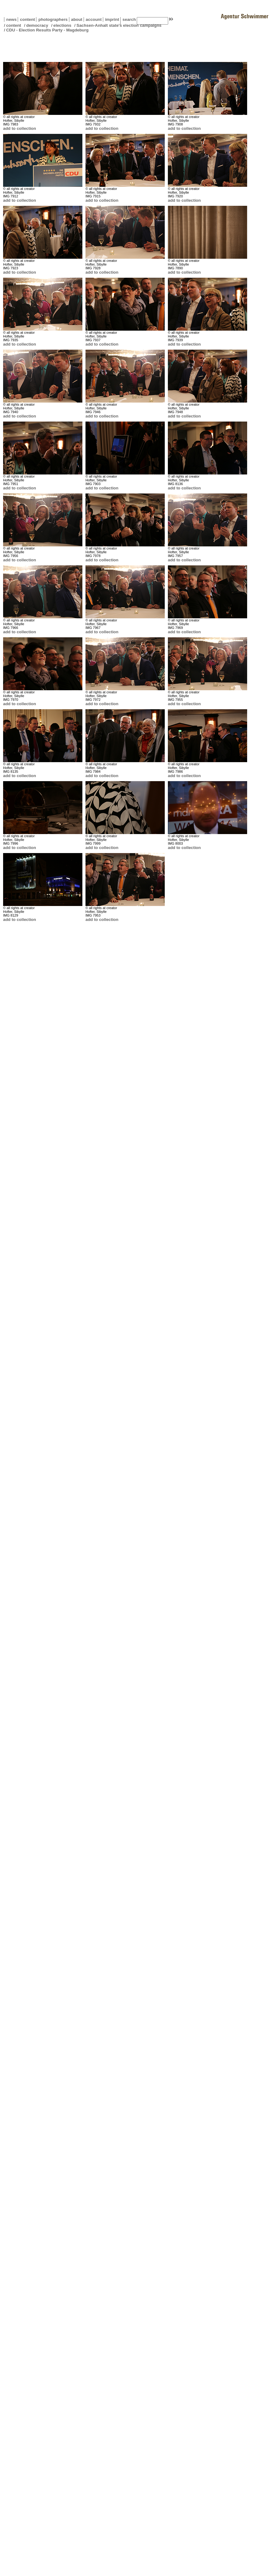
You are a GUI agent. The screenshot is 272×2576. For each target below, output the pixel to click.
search (129, 19)
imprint (112, 19)
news (11, 19)
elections (62, 25)
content (26, 19)
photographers (52, 19)
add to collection (19, 128)
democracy (37, 25)
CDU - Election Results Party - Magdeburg (47, 30)
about (75, 19)
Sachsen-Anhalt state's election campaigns (119, 25)
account (93, 19)
